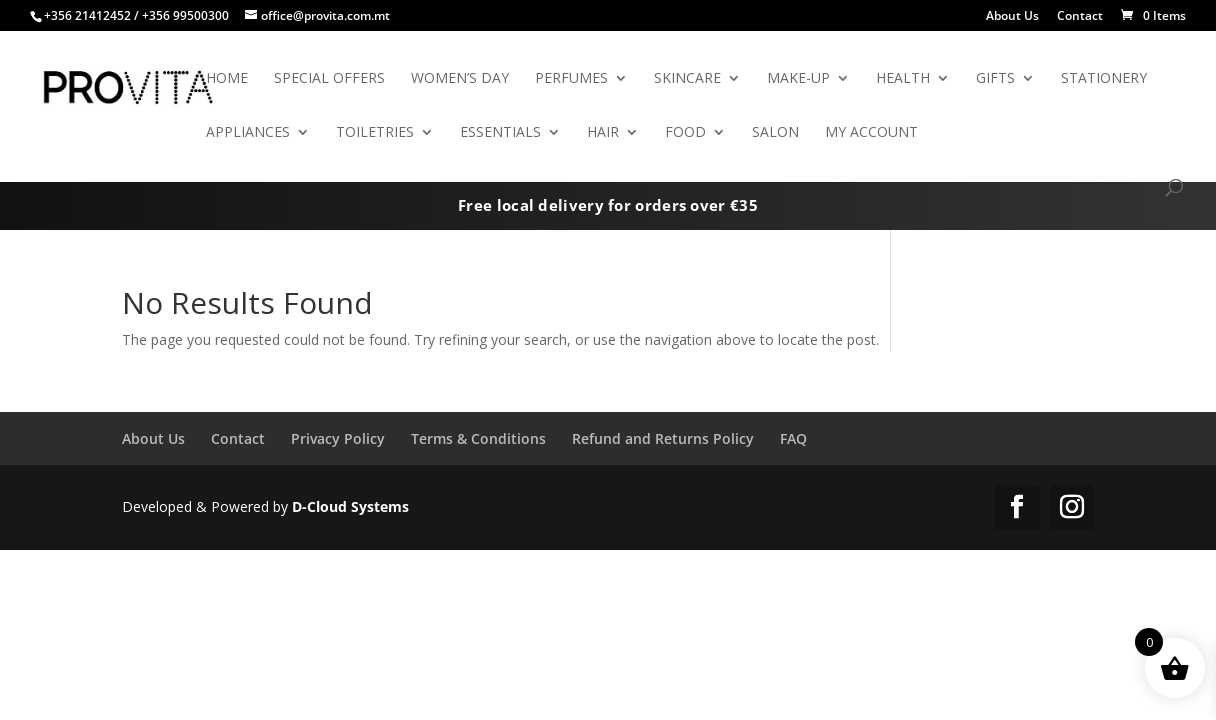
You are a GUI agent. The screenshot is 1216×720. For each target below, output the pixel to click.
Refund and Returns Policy (663, 438)
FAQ (793, 438)
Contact (1080, 17)
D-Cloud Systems (350, 506)
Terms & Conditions (478, 438)
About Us (1012, 17)
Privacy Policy (338, 438)
